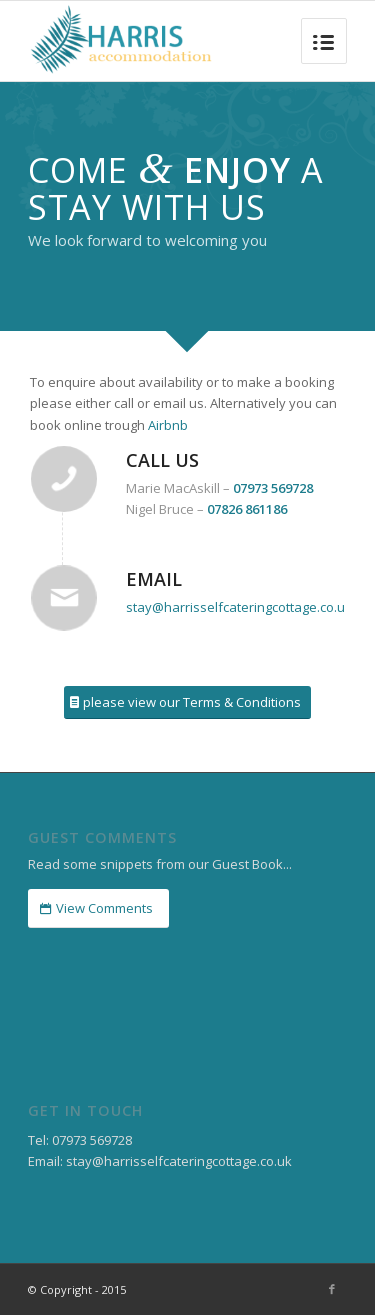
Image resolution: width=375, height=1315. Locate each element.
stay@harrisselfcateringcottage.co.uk (239, 607)
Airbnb (168, 425)
